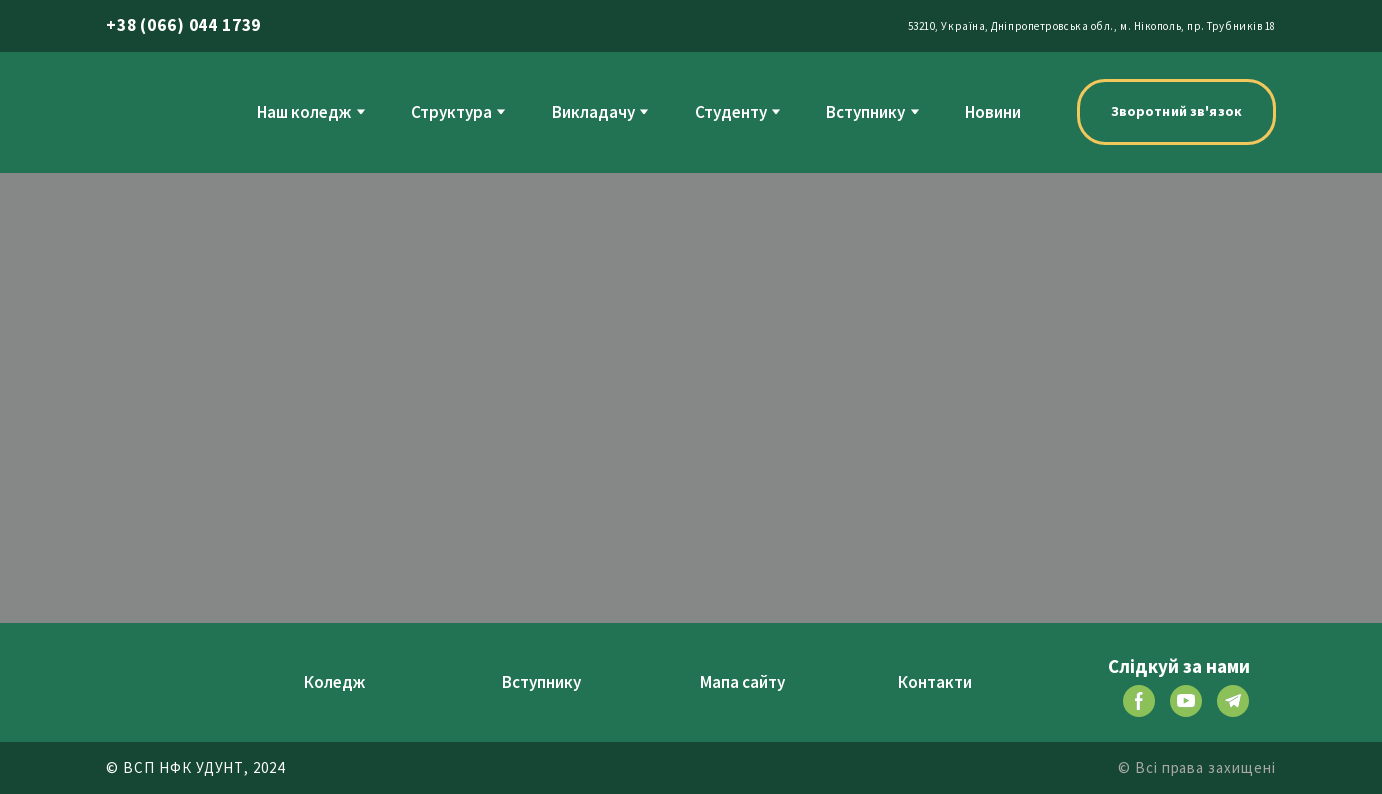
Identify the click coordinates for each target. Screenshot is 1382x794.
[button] (1176, 112)
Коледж (334, 682)
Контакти (935, 682)
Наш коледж (304, 112)
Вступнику (865, 112)
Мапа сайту (742, 682)
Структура (451, 112)
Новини (993, 112)
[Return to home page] (147, 111)
